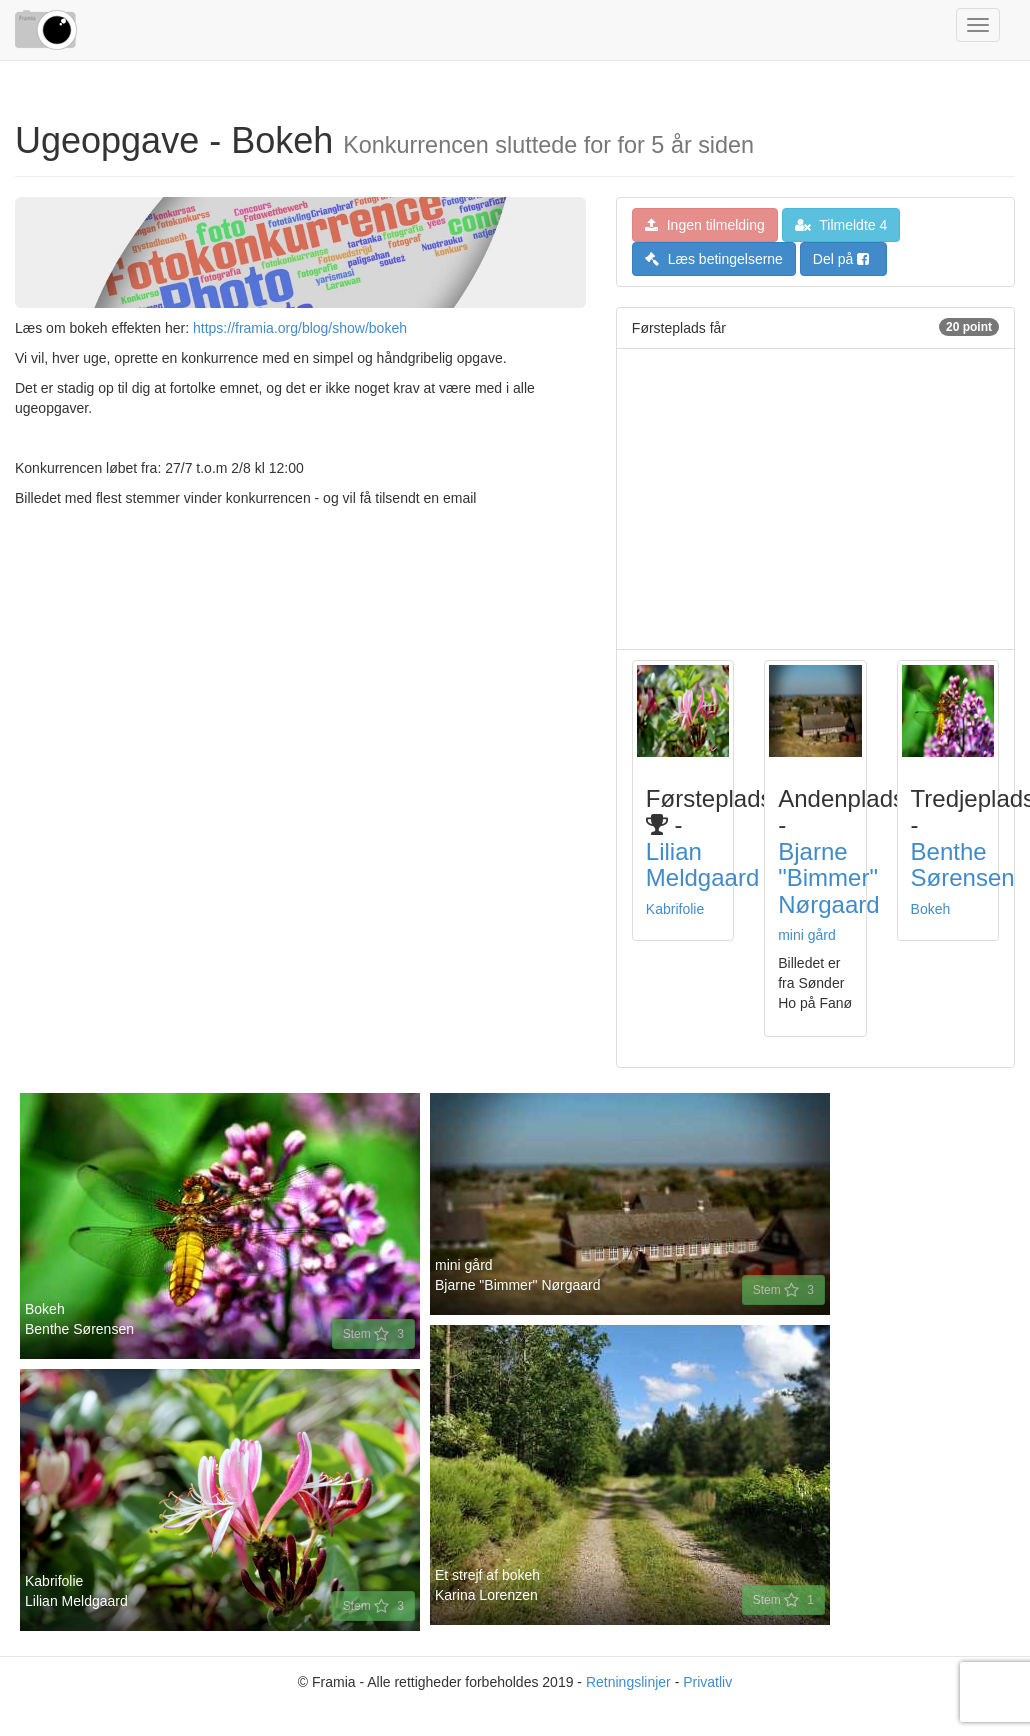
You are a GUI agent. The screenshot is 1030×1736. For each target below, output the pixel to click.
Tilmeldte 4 (841, 225)
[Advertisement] (814, 499)
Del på (841, 259)
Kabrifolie (675, 909)
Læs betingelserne (714, 259)
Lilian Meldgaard (702, 864)
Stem (373, 1334)
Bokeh (931, 909)
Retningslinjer (628, 1682)
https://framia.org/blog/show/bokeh (300, 328)
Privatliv (707, 1682)
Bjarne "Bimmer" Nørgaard (828, 878)
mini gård (807, 935)
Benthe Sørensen (963, 864)
